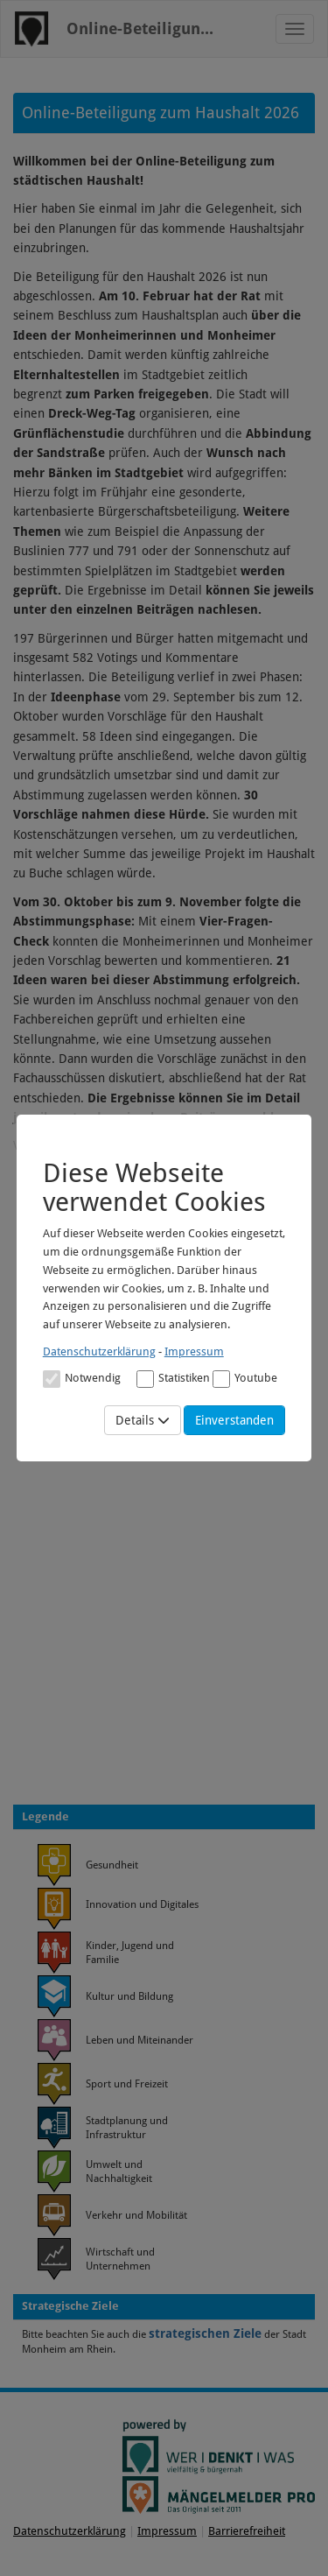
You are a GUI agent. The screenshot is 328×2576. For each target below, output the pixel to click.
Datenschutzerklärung (99, 1351)
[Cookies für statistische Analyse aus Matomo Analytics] (145, 1379)
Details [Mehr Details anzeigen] (142, 1420)
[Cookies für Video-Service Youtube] (221, 1379)
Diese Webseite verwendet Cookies (154, 1187)
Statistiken (173, 1379)
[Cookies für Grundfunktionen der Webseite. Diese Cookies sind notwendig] (82, 1377)
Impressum (194, 1351)
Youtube (245, 1379)
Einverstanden (234, 1420)
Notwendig (82, 1379)
